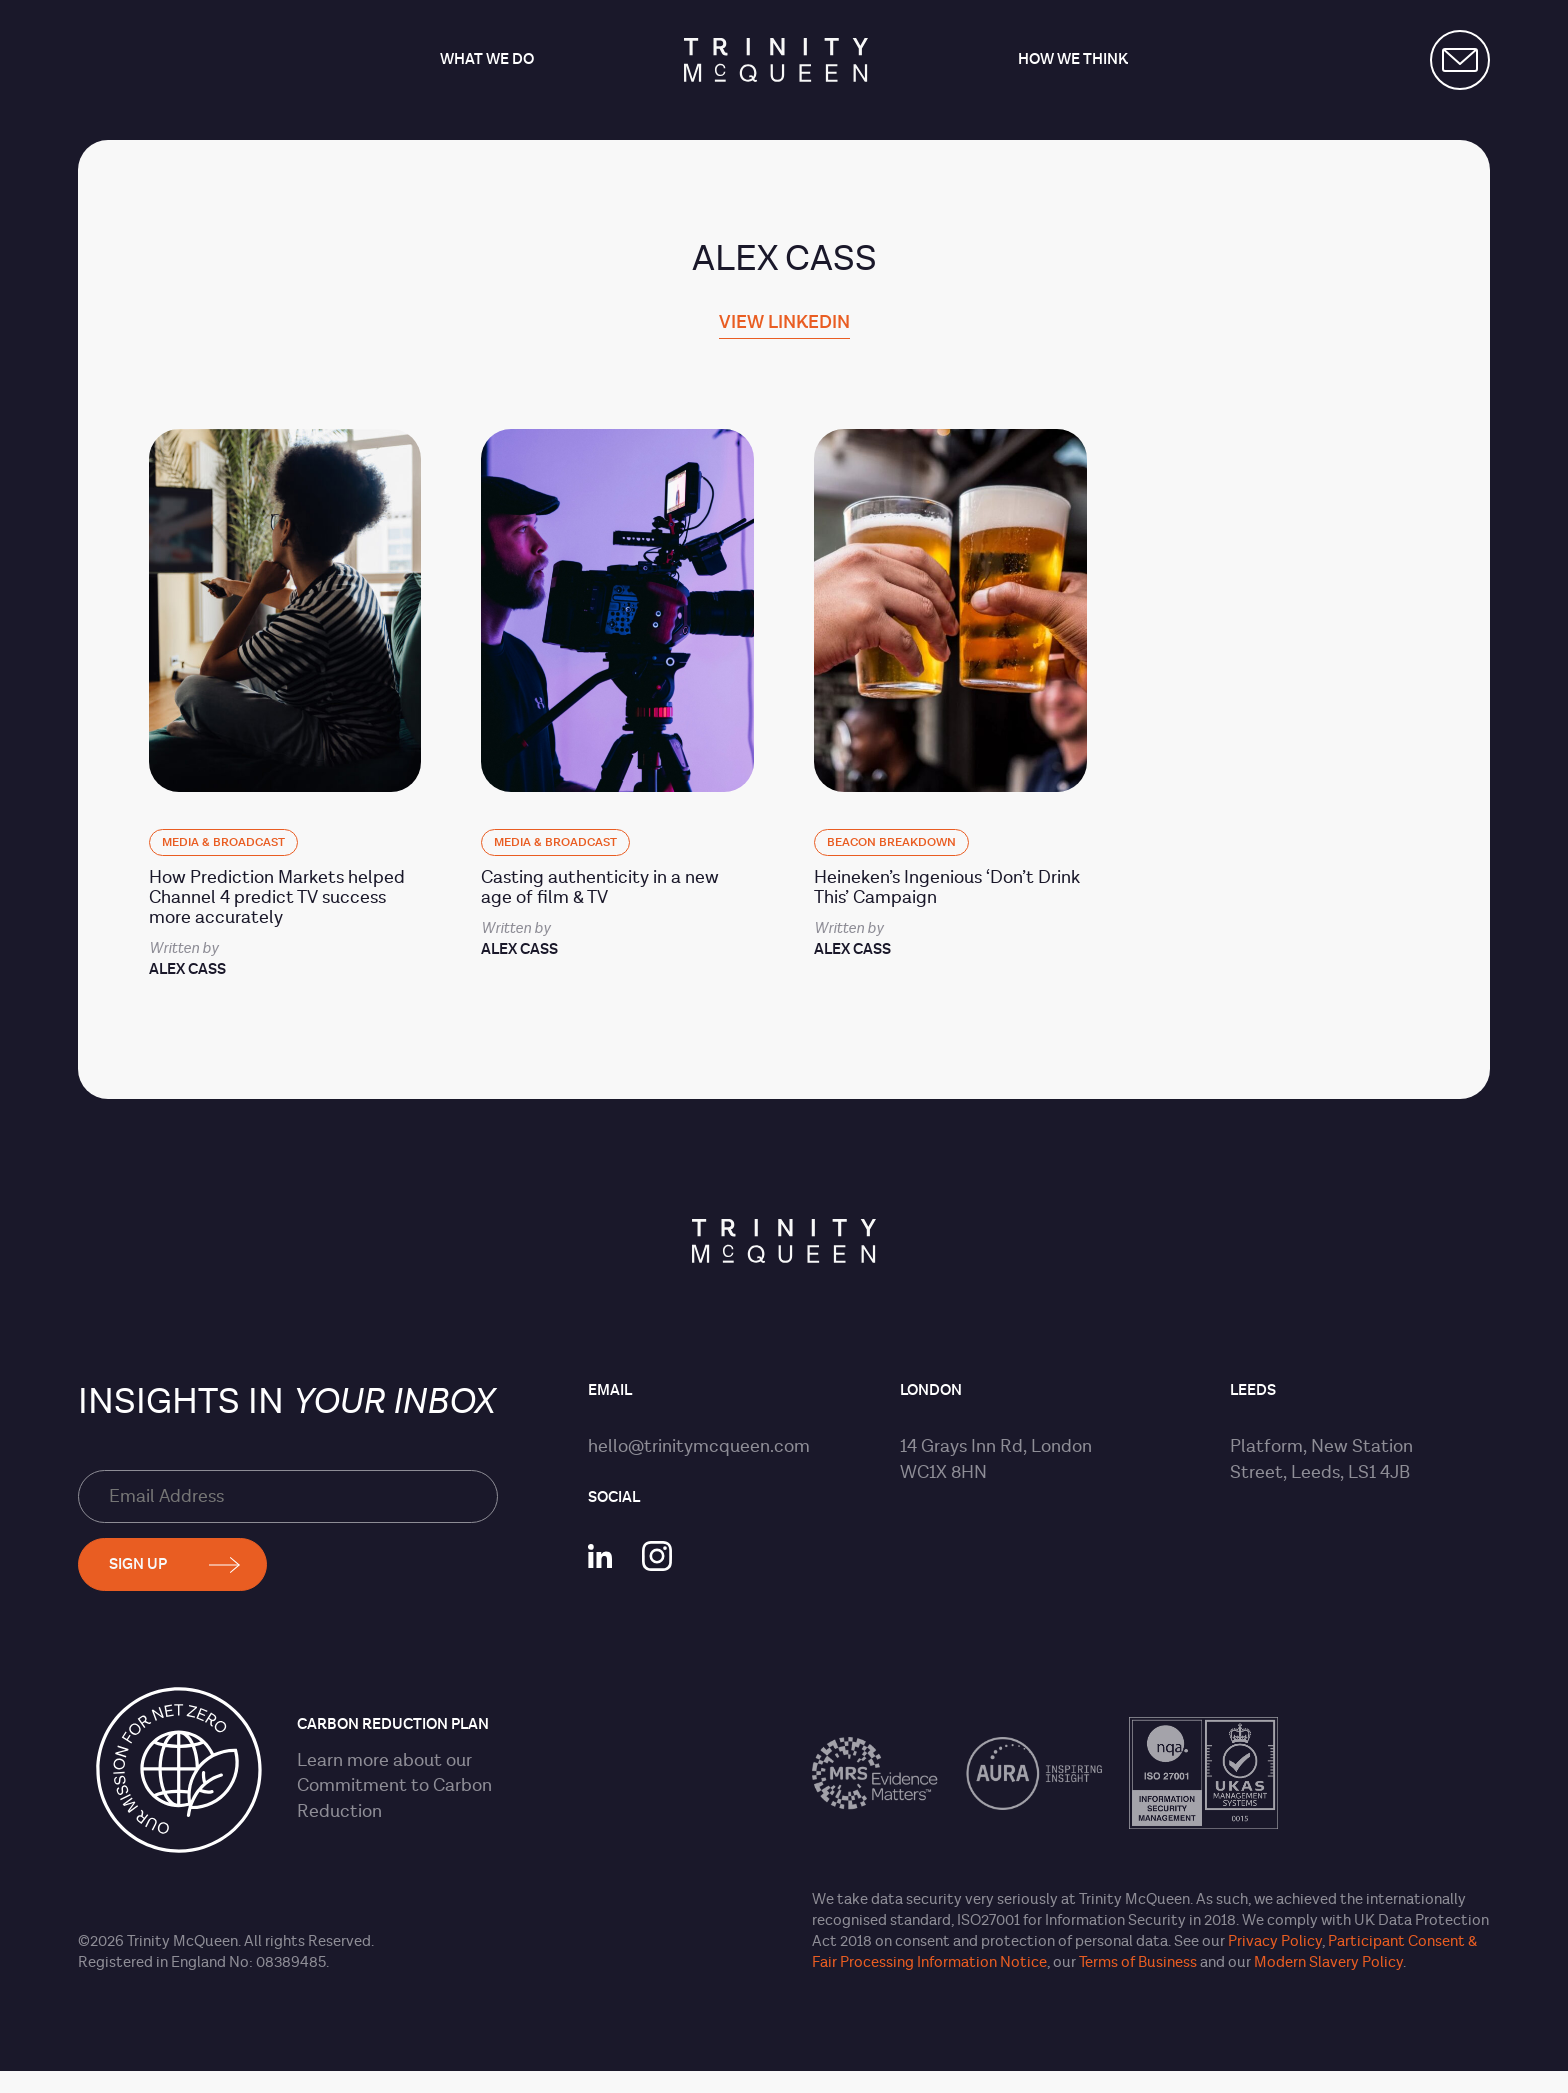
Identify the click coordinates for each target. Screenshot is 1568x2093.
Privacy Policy (1275, 1941)
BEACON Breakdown (891, 842)
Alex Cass (187, 969)
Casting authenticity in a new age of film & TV (600, 887)
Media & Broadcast (223, 842)
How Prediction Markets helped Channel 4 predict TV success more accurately (277, 897)
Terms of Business (1138, 1962)
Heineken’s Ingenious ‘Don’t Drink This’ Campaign (947, 887)
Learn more (343, 1760)
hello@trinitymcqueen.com (699, 1446)
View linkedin (784, 324)
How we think (1073, 60)
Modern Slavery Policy (1328, 1962)
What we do (487, 60)
